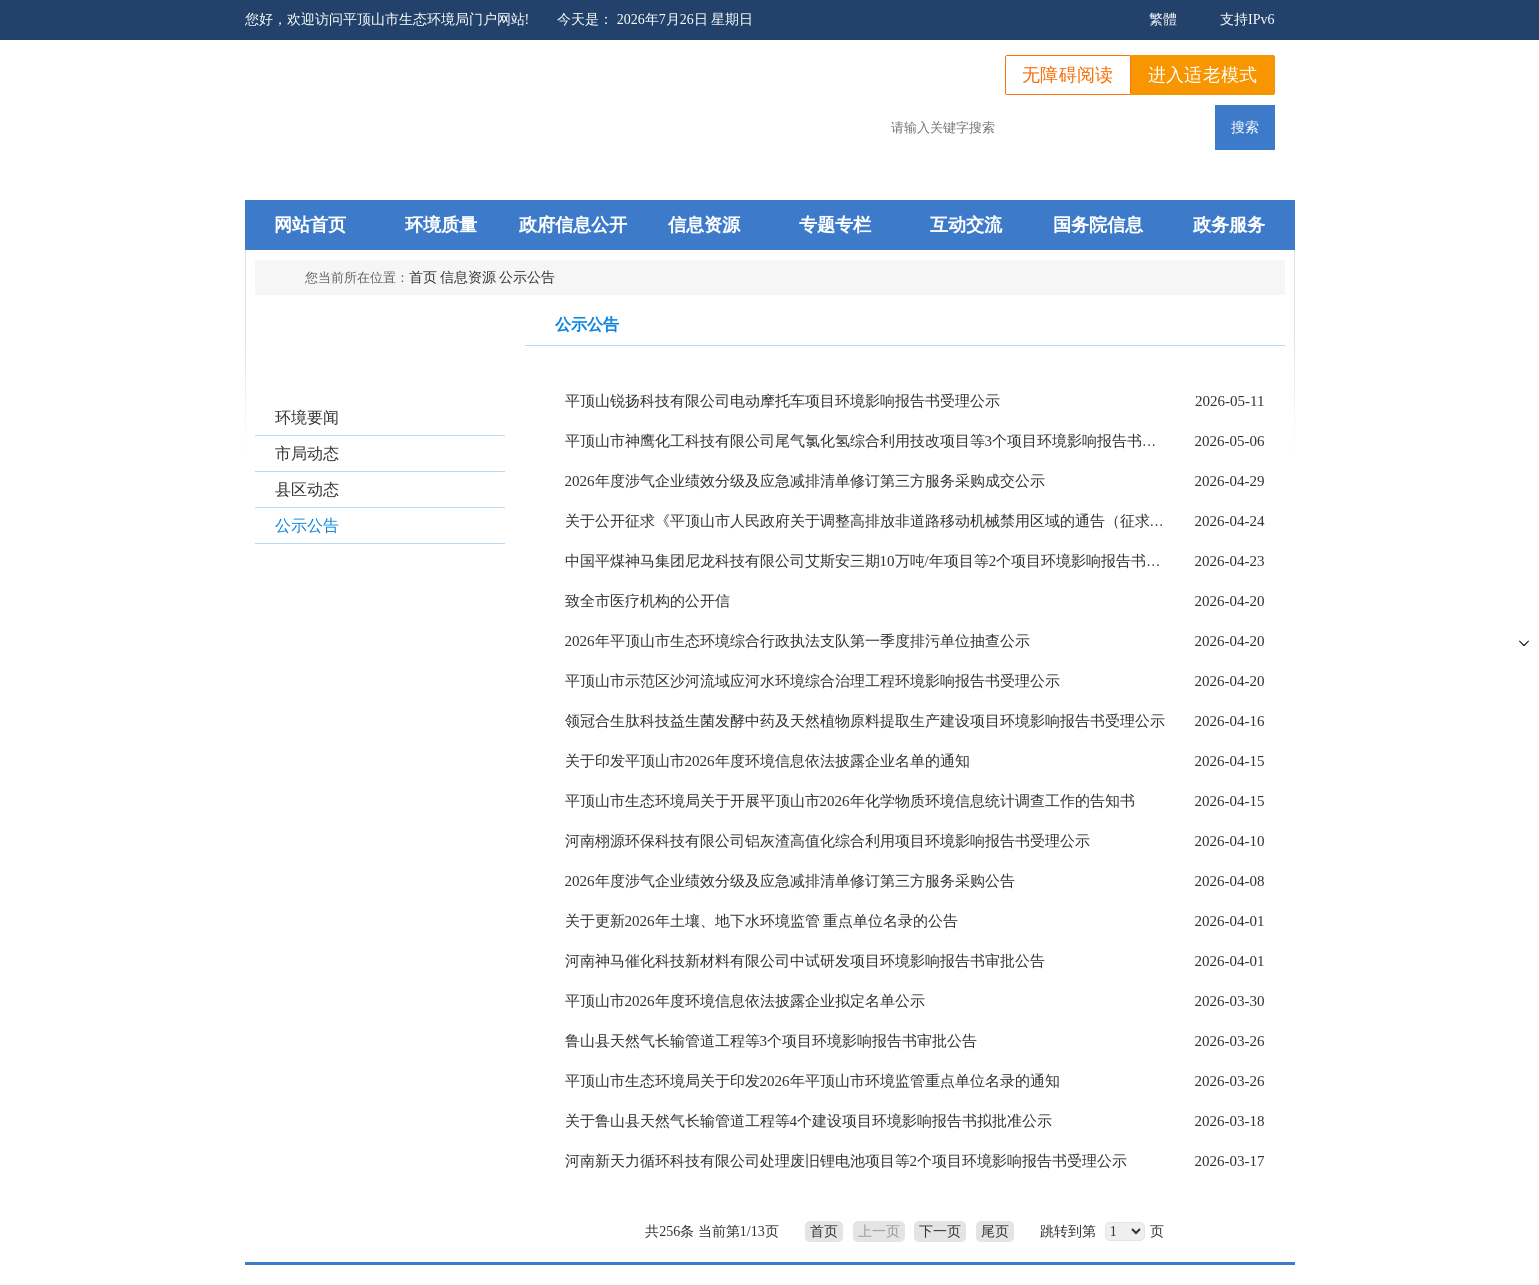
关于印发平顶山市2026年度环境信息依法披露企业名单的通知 (767, 761)
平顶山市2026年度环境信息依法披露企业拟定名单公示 (745, 1001)
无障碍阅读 (1068, 75)
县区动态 (307, 489)
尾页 (995, 1231)
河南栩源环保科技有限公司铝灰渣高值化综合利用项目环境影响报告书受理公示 (827, 841)
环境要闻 (307, 417)
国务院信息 (1098, 225)
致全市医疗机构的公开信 (647, 601)
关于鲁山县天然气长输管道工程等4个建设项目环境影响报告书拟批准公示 (809, 1121)
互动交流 (966, 225)
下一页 (940, 1231)
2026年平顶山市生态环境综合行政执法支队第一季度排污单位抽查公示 (797, 641)
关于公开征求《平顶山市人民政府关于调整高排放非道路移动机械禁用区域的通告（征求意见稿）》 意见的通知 (934, 521)
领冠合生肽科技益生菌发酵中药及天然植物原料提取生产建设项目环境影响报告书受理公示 (865, 721)
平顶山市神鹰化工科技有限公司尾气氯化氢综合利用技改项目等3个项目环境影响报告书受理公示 (884, 441)
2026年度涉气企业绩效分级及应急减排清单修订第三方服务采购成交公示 (805, 481)
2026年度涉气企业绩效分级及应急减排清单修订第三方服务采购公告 (790, 881)
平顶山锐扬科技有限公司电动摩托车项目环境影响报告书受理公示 (782, 401)
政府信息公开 (573, 225)
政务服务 (1229, 225)
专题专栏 (835, 225)
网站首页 (310, 225)
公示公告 (527, 277)
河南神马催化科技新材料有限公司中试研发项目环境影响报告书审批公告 (805, 961)
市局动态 (307, 453)
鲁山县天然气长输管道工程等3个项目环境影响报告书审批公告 (771, 1041)
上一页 (879, 1231)
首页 (423, 277)
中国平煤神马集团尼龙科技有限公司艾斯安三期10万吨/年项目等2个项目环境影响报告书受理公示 (886, 561)
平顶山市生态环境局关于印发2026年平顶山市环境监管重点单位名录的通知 (812, 1081)
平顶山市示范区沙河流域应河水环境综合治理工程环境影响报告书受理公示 (812, 681)
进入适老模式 (1203, 75)
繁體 (1163, 19)
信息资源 (704, 225)
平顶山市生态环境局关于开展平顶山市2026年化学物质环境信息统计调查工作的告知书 (850, 801)
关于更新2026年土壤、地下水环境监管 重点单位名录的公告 (762, 921)
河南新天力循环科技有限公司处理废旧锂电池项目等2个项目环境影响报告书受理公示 (846, 1161)
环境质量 (441, 225)
